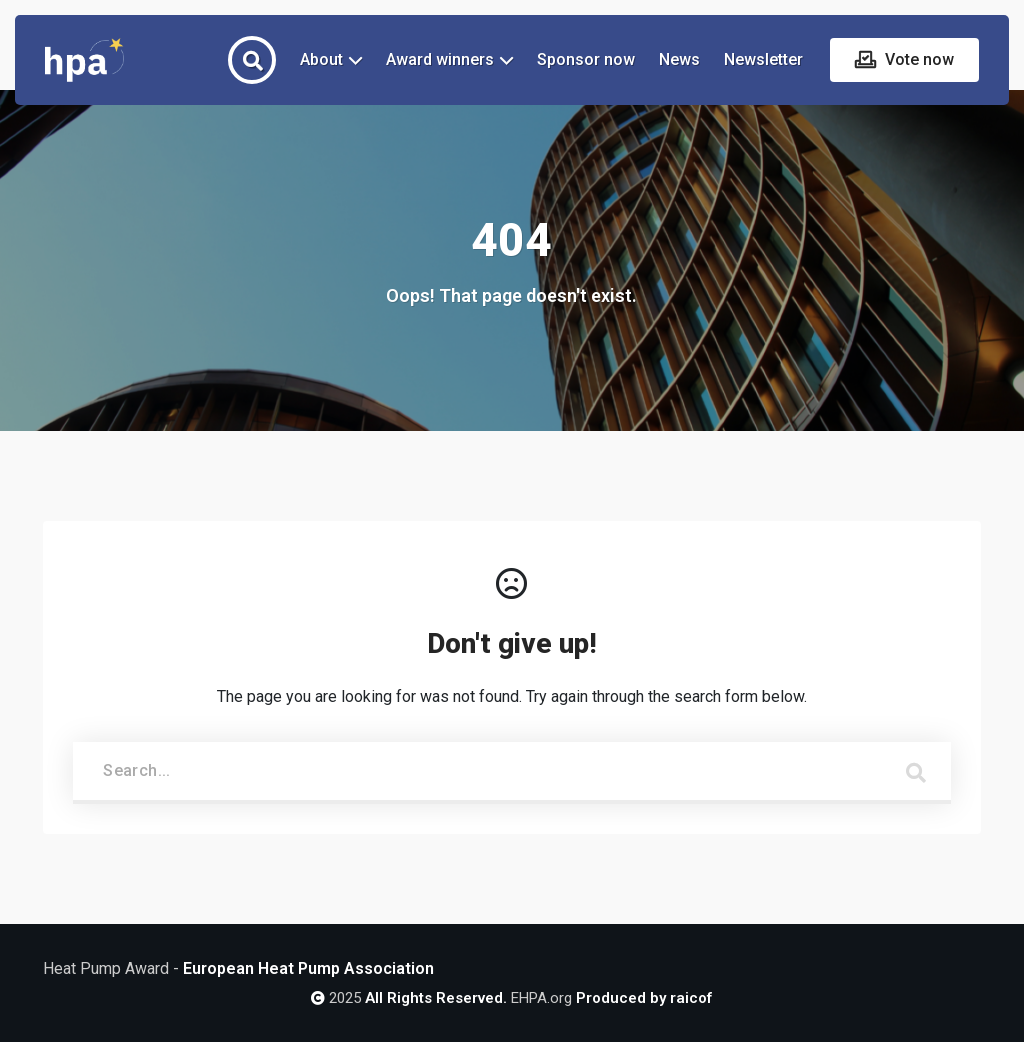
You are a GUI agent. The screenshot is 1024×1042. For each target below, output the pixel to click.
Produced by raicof (644, 998)
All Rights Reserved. (436, 998)
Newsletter (763, 59)
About (321, 59)
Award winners (440, 59)
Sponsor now (586, 59)
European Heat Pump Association (308, 968)
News (679, 59)
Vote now (917, 59)
